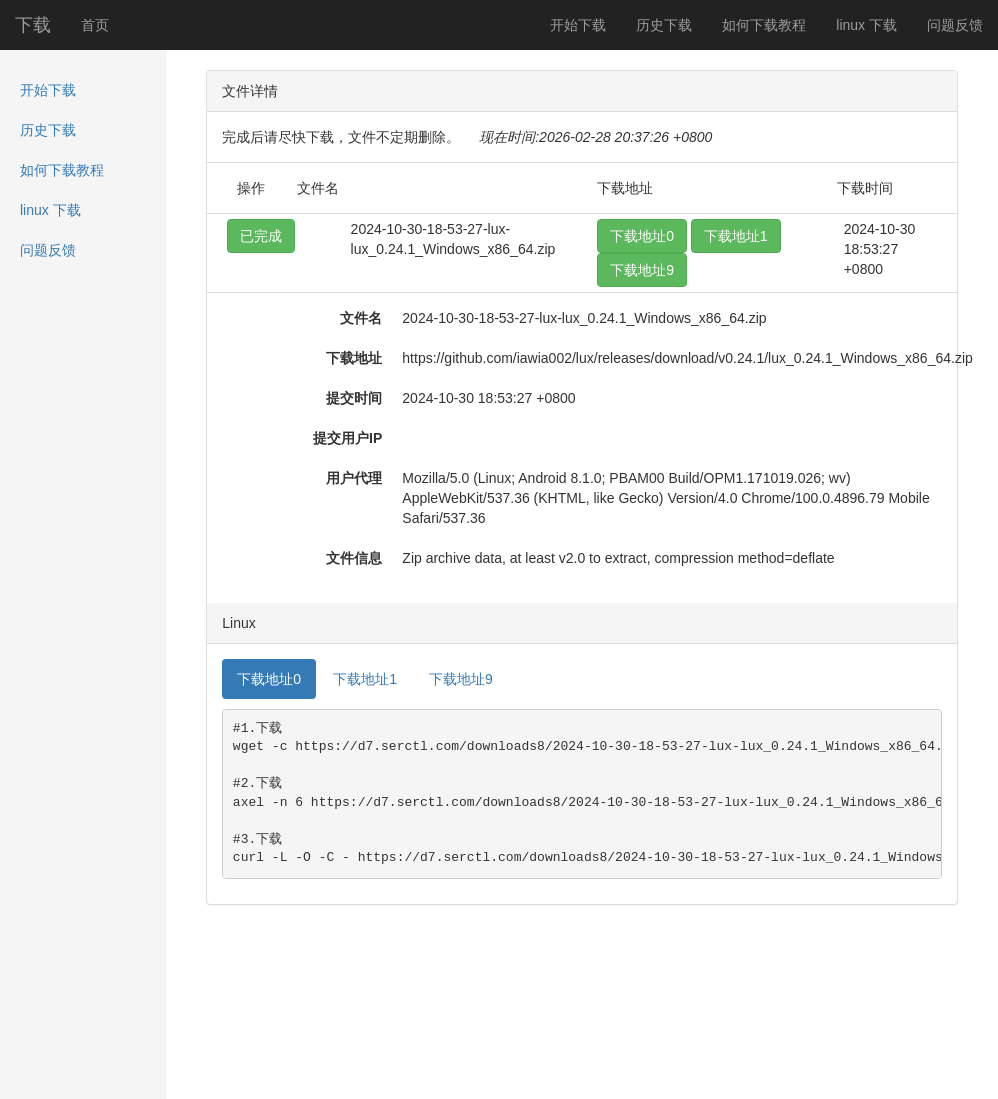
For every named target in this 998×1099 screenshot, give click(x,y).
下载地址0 (642, 236)
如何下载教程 (764, 25)
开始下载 (578, 25)
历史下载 (664, 25)
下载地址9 (642, 270)
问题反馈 (955, 25)
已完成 (261, 236)
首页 (95, 25)
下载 (33, 25)
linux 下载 (866, 25)
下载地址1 (736, 236)
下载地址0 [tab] (269, 679)
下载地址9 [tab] (461, 679)
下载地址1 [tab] (365, 679)
